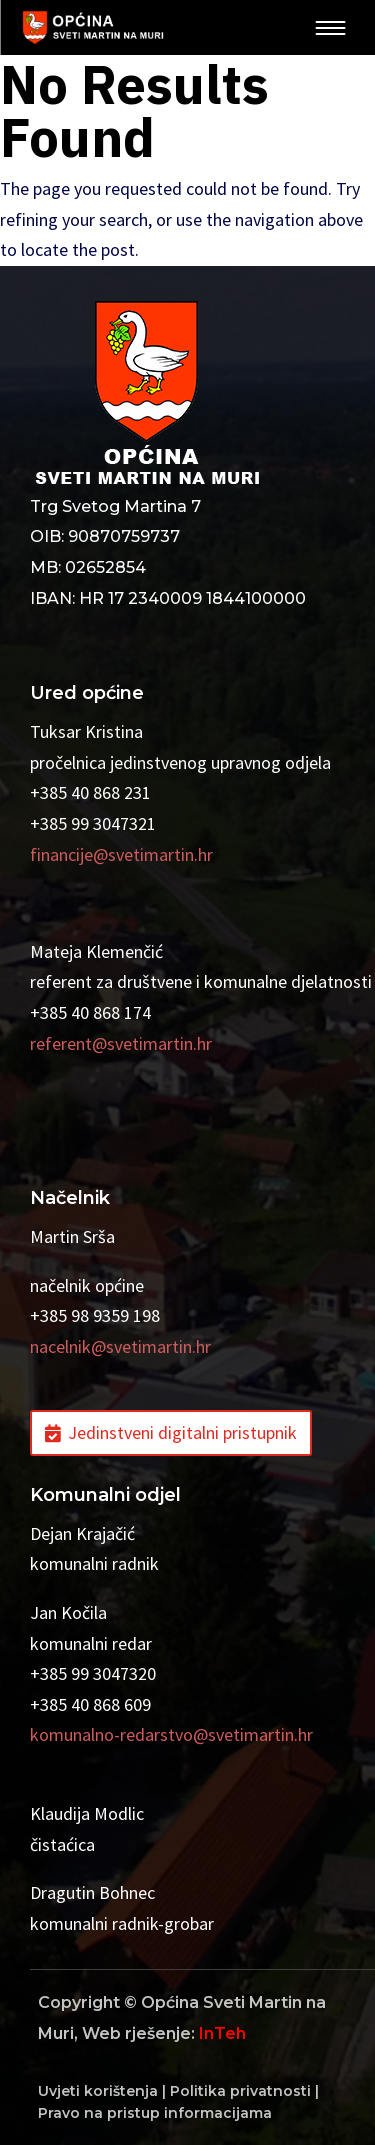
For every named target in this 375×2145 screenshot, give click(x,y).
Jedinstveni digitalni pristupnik (182, 1432)
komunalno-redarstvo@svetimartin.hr (171, 1734)
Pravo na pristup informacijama (155, 2113)
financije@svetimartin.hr (121, 854)
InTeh (222, 2033)
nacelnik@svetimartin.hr (120, 1346)
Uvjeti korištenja (98, 2091)
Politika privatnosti (240, 2091)
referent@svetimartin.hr (121, 1043)
